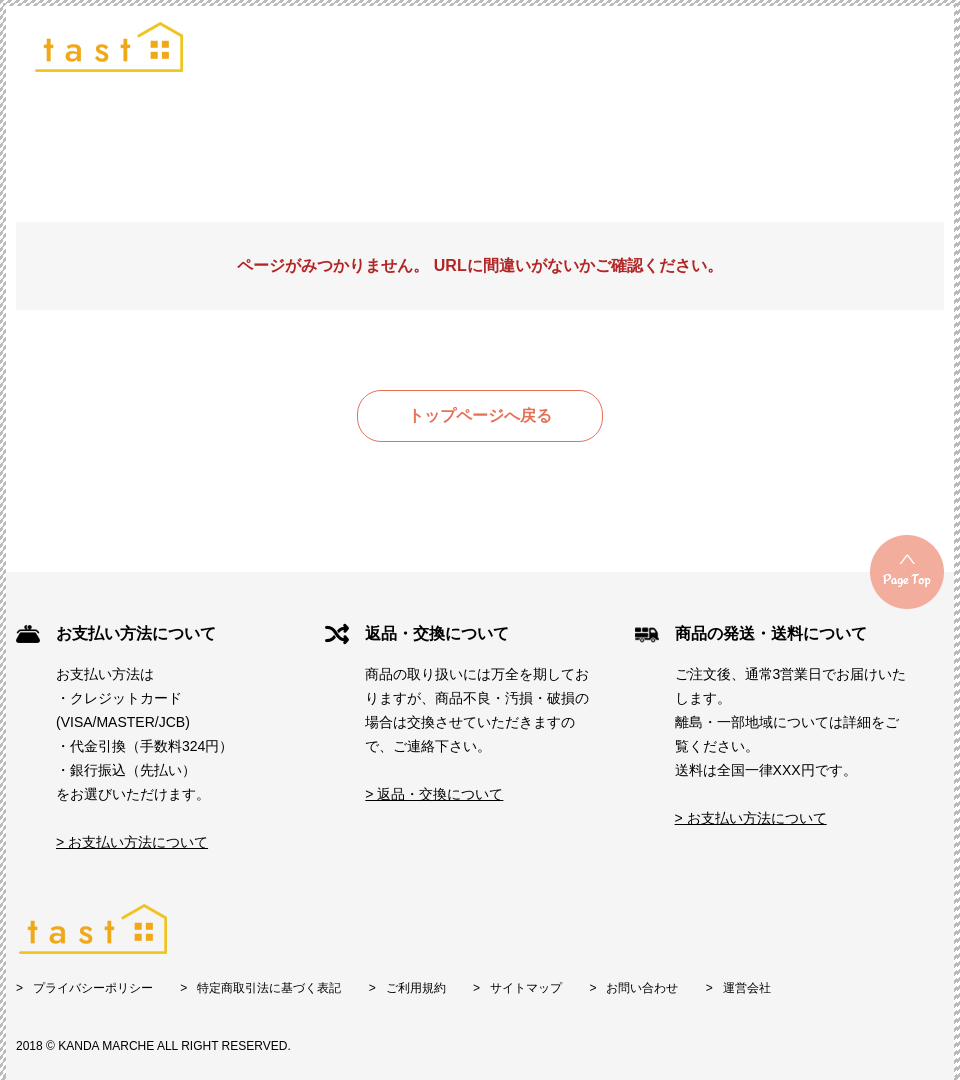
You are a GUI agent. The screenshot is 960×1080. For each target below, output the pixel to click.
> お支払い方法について (132, 842)
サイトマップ (526, 988)
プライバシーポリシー (93, 988)
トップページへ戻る (480, 415)
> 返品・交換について (434, 794)
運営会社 (747, 988)
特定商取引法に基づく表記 (269, 988)
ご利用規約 (416, 988)
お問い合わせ (642, 988)
